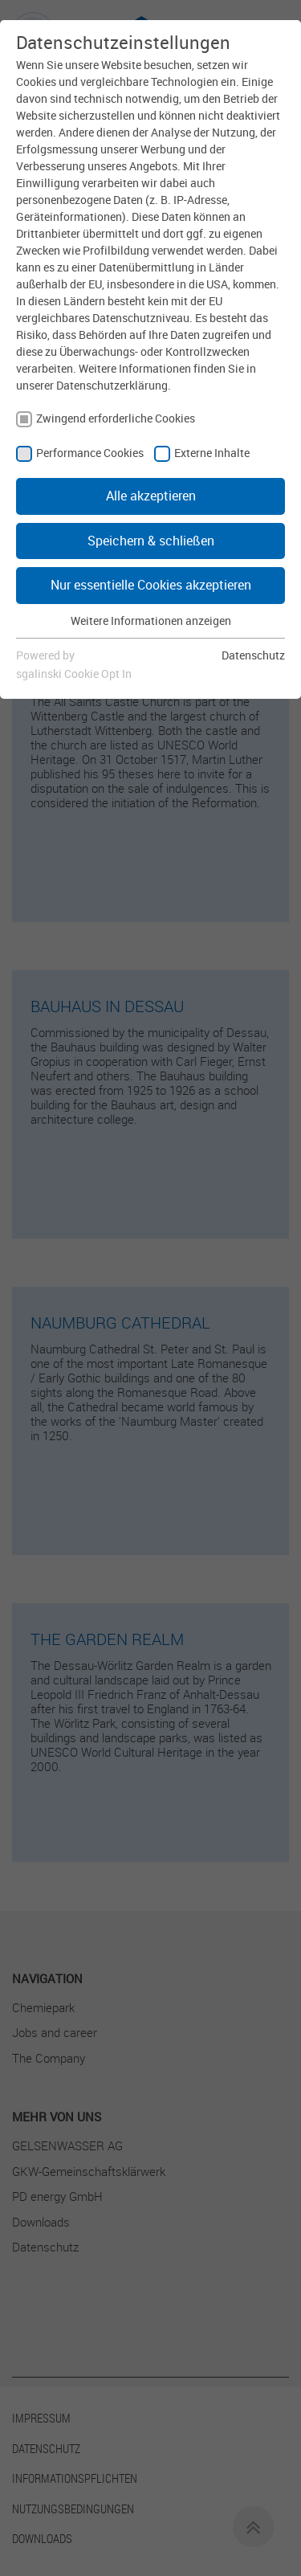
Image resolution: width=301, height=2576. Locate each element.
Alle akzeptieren (151, 495)
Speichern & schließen (150, 540)
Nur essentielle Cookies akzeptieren (151, 585)
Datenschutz (253, 655)
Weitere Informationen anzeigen (151, 620)
